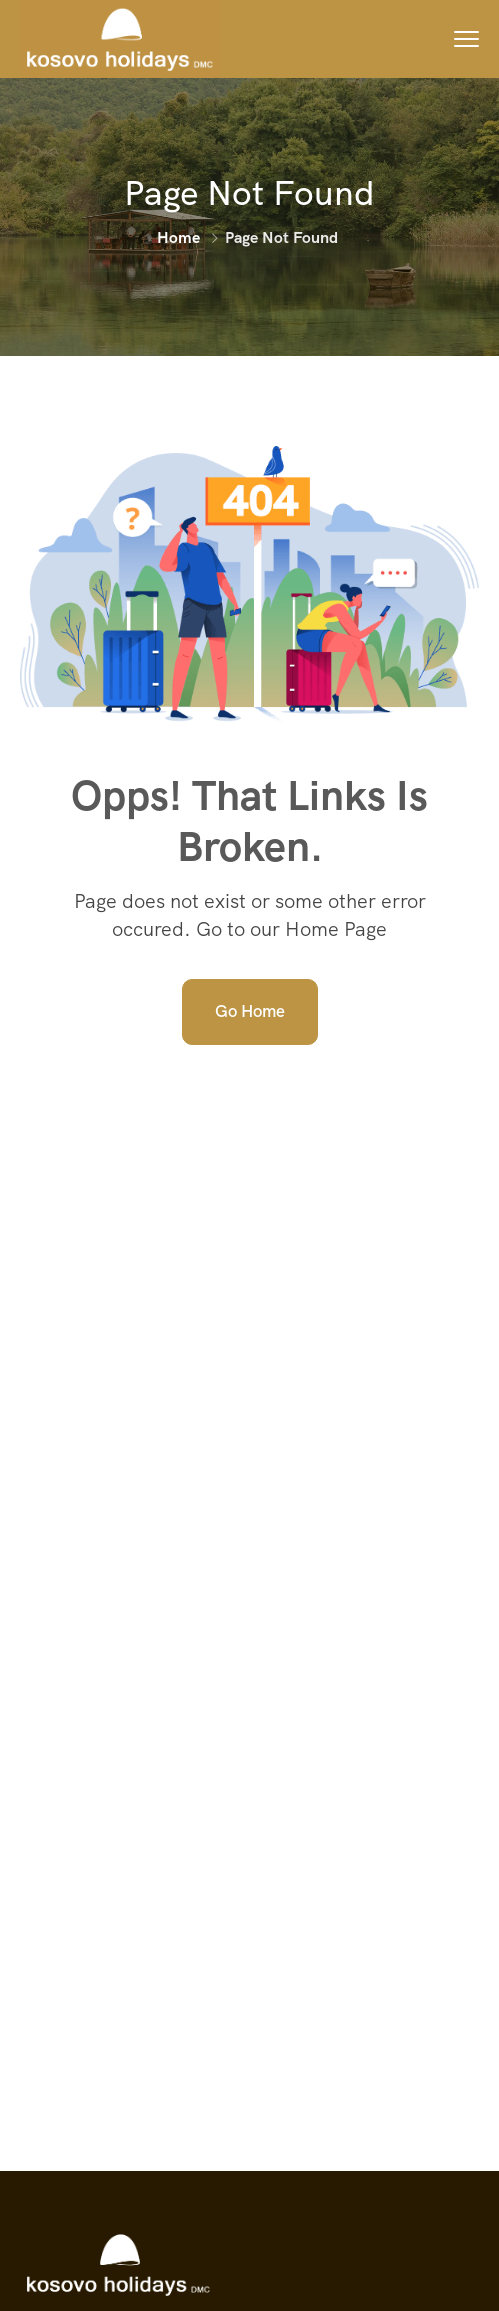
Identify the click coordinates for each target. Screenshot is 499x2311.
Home (178, 237)
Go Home (250, 1011)
